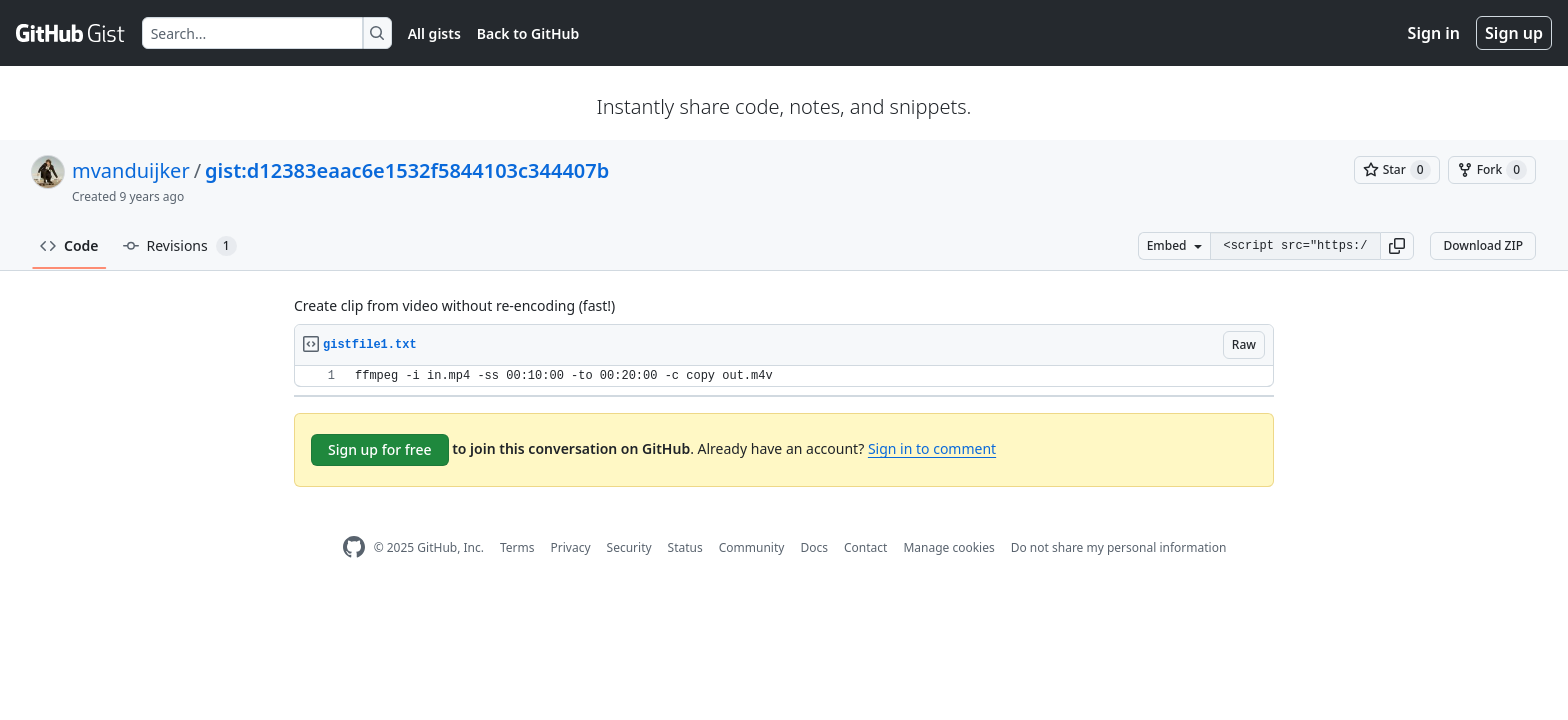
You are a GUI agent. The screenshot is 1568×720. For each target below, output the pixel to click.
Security (629, 547)
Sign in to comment (932, 448)
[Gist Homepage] (71, 33)
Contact (865, 547)
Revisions (180, 246)
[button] (1397, 246)
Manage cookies (948, 547)
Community (752, 547)
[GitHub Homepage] (354, 547)
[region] (784, 376)
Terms (517, 547)
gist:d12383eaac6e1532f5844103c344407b (407, 170)
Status (685, 547)
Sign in (1434, 33)
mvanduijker (131, 170)
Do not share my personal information (1119, 547)
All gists (434, 33)
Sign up (1514, 33)
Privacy (571, 547)
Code (69, 245)
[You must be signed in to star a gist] (1397, 170)
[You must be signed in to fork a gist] (1492, 170)
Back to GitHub (528, 33)
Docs (814, 547)
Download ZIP (1483, 245)
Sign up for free (380, 449)
